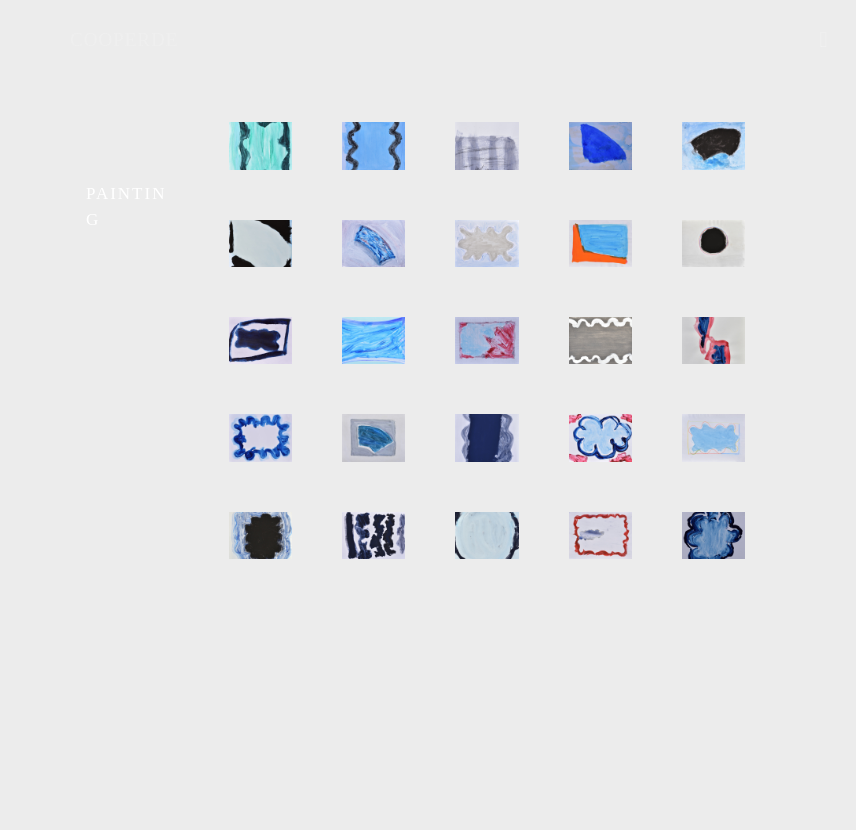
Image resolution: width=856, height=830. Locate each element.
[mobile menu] (824, 40)
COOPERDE (124, 39)
